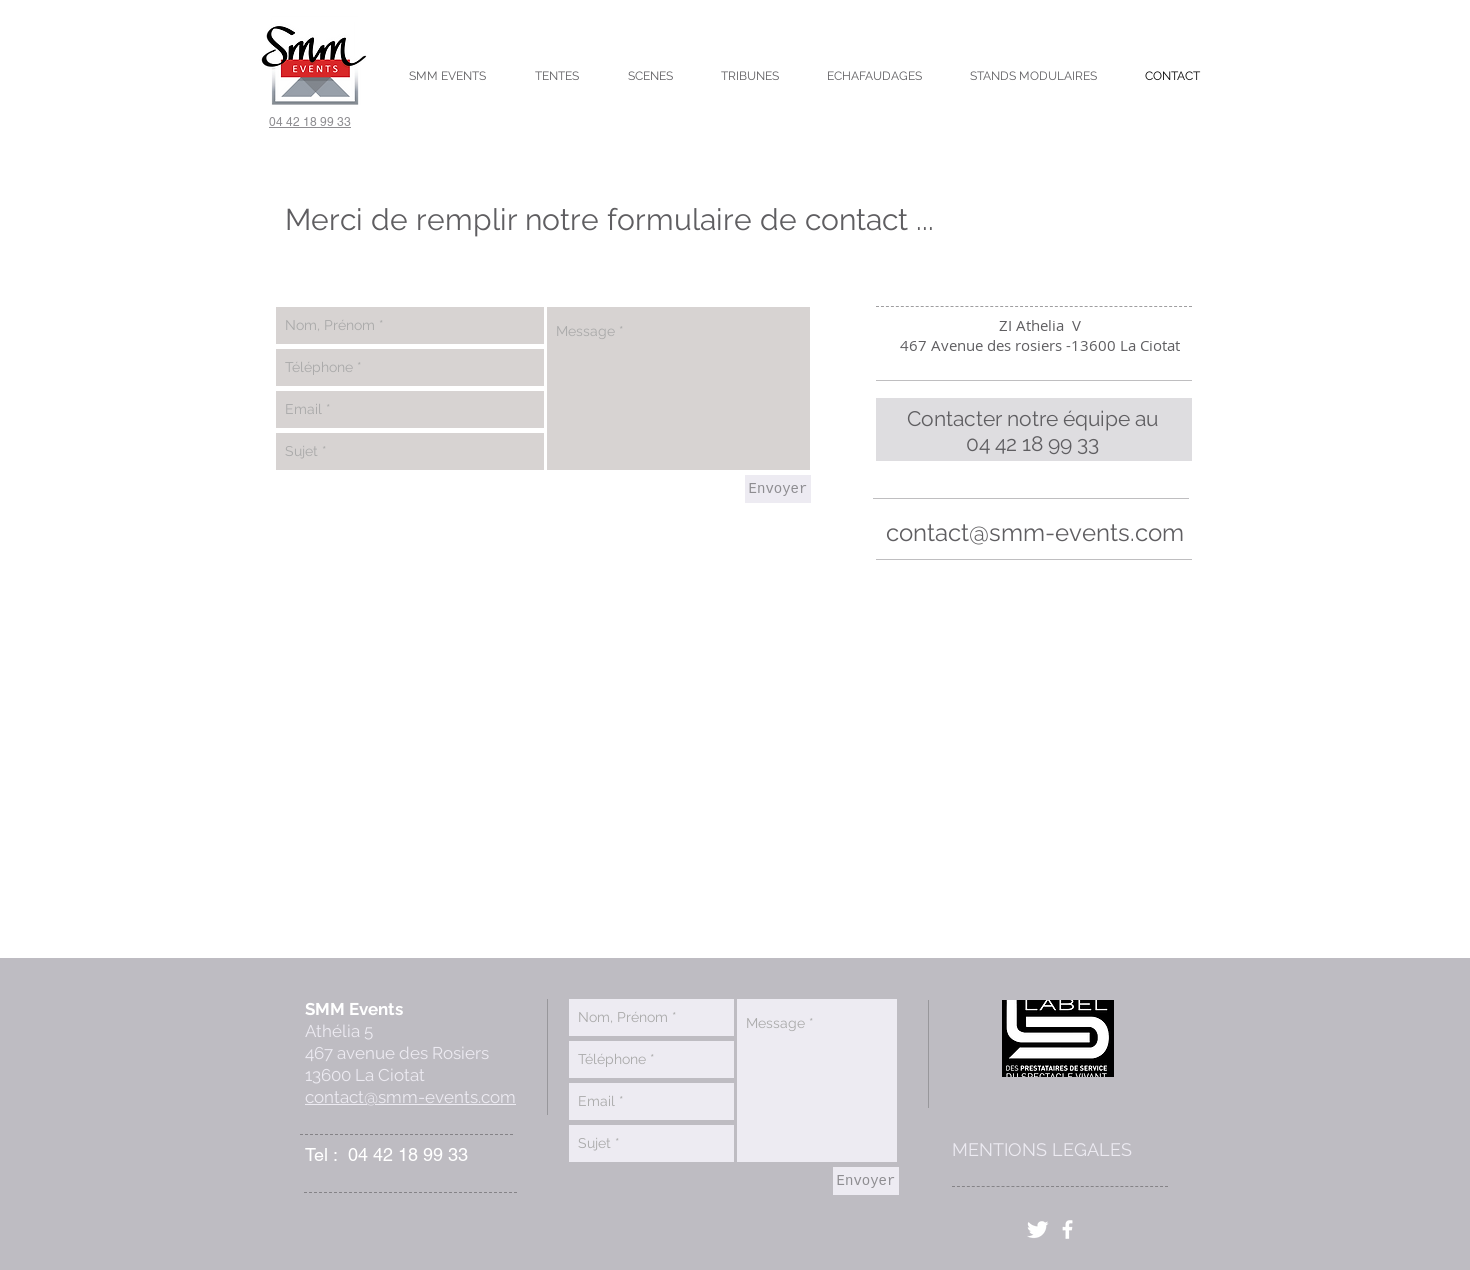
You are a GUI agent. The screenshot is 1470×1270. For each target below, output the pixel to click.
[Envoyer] (778, 489)
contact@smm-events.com (1035, 532)
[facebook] (1067, 1229)
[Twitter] (1037, 1229)
